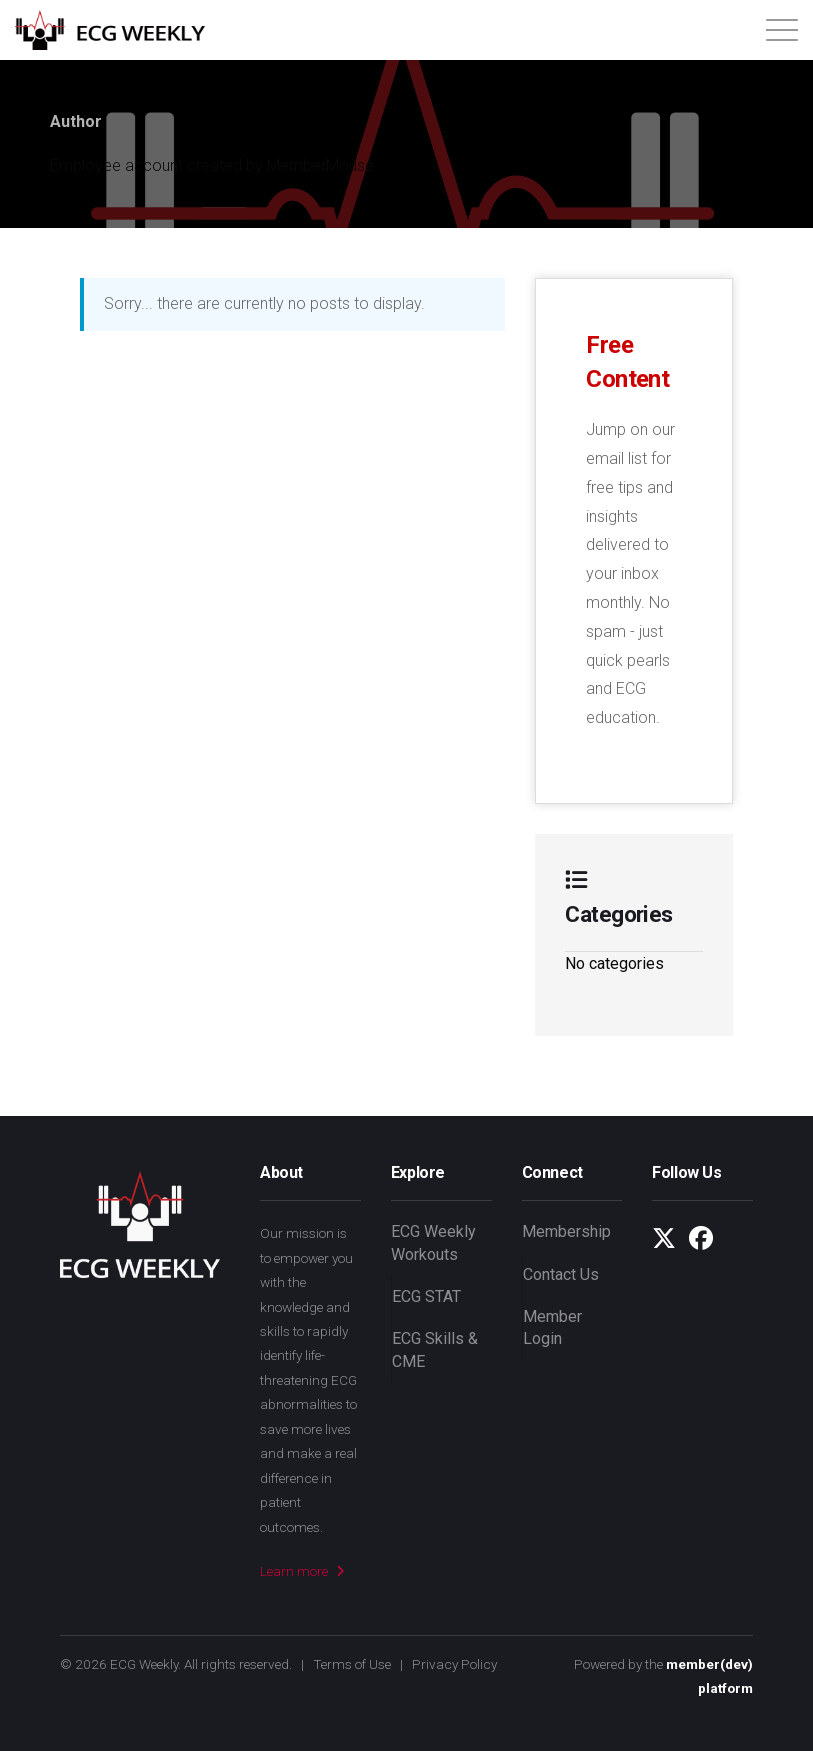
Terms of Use (352, 1664)
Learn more (302, 1571)
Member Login (552, 1327)
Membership (566, 1231)
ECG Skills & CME (435, 1349)
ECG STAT (426, 1296)
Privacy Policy (454, 1664)
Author (76, 121)
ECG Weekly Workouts (433, 1242)
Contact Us (561, 1274)
